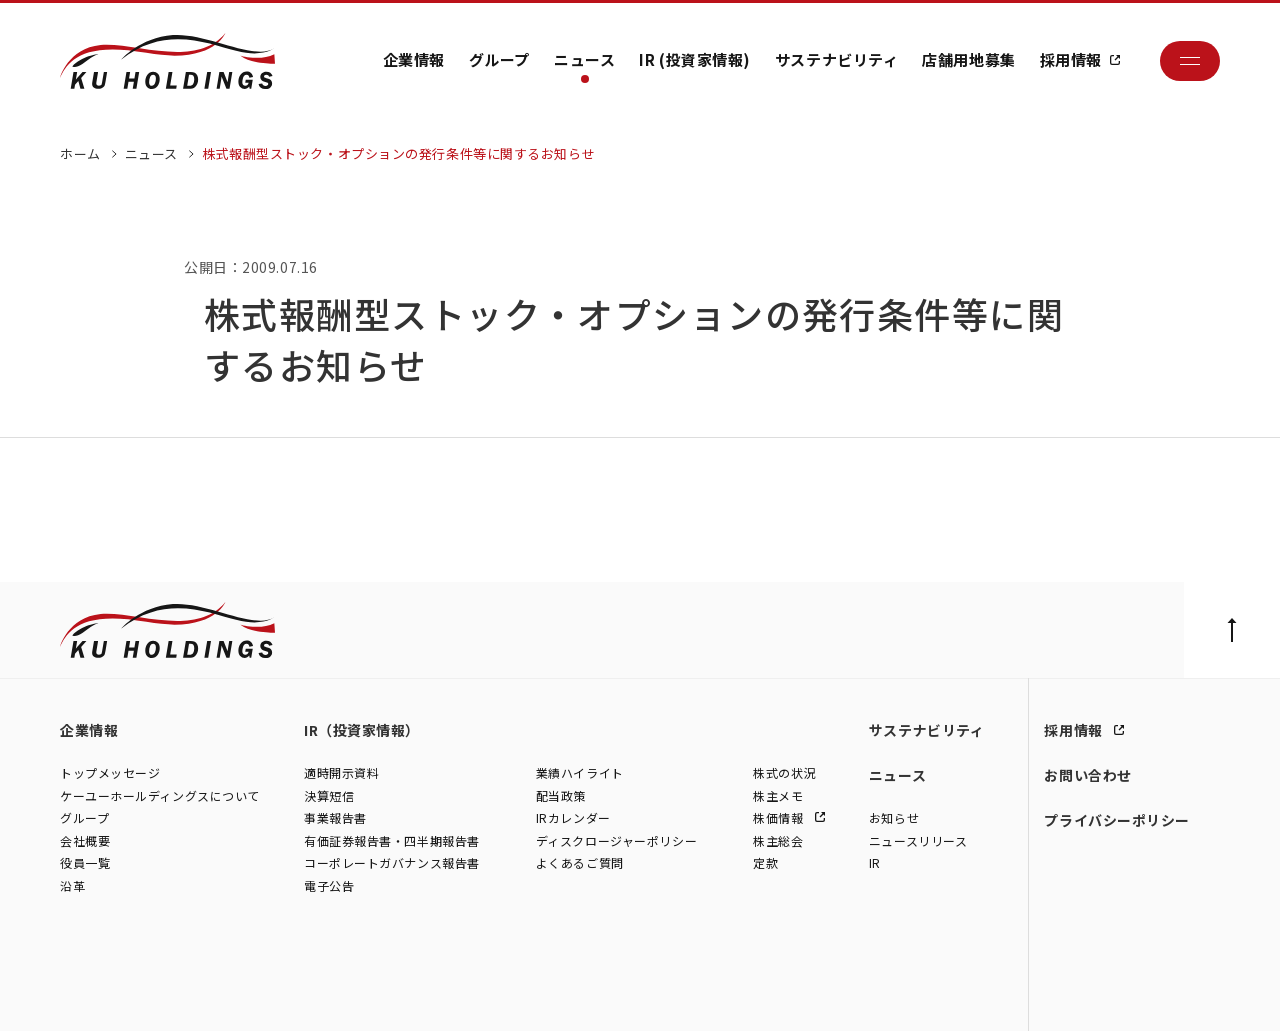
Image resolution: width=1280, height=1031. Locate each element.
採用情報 (1071, 59)
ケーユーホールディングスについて (160, 795)
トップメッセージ (110, 772)
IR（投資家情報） (362, 730)
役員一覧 (85, 863)
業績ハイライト (580, 772)
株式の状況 (784, 772)
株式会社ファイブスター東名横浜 (579, 995)
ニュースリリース (918, 840)
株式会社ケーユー (107, 995)
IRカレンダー (573, 817)
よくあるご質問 (580, 863)
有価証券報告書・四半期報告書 (392, 840)
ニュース (584, 59)
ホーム (80, 153)
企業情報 (414, 59)
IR (875, 863)
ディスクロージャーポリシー (616, 840)
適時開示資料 (341, 772)
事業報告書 (335, 817)
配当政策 (561, 795)
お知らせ (894, 817)
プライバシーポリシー (1117, 820)
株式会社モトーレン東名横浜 (401, 995)
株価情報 (780, 817)
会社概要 (85, 840)
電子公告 (329, 885)
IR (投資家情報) (695, 59)
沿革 (72, 885)
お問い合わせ (1087, 775)
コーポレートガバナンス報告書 (392, 863)
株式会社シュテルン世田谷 (240, 995)
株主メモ (778, 795)
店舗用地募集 (968, 59)
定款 (765, 863)
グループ (499, 59)
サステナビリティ (836, 59)
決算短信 (329, 795)
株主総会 (778, 840)
